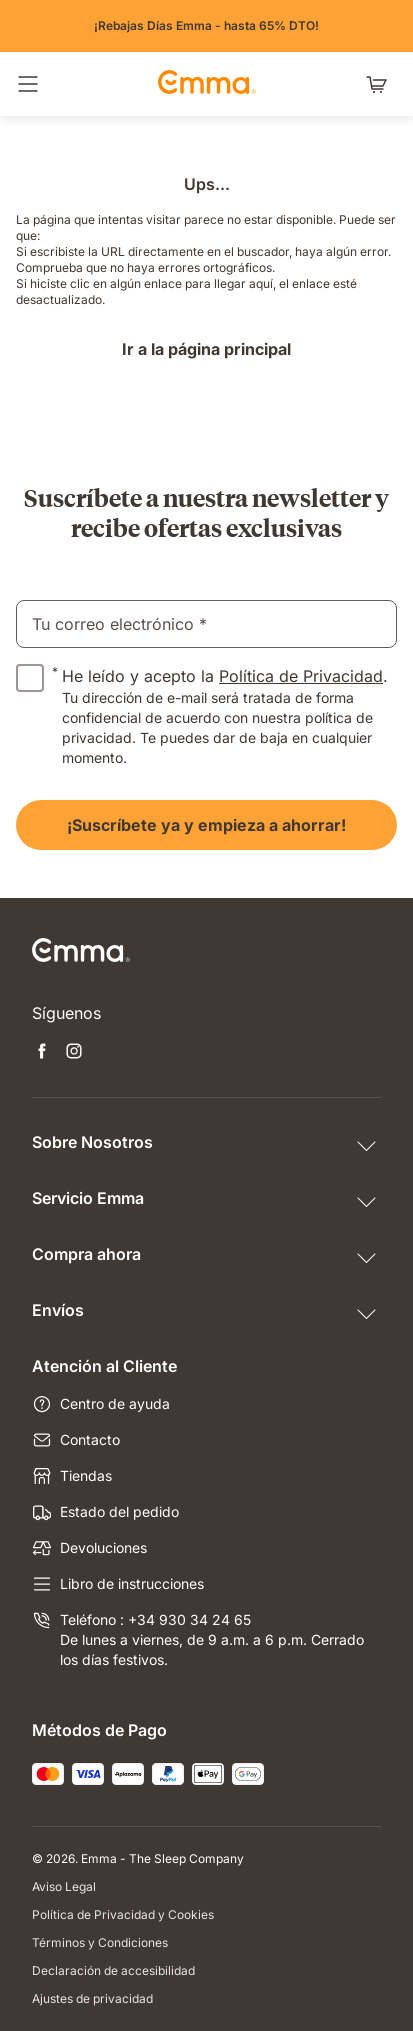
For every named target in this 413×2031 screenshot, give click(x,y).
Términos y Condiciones (100, 1942)
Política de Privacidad (301, 676)
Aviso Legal (64, 1886)
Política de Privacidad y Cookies (123, 1914)
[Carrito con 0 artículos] (381, 84)
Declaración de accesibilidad (113, 1970)
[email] (206, 624)
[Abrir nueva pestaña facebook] (42, 1053)
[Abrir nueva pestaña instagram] (74, 1053)
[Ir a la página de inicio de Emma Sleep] (207, 84)
